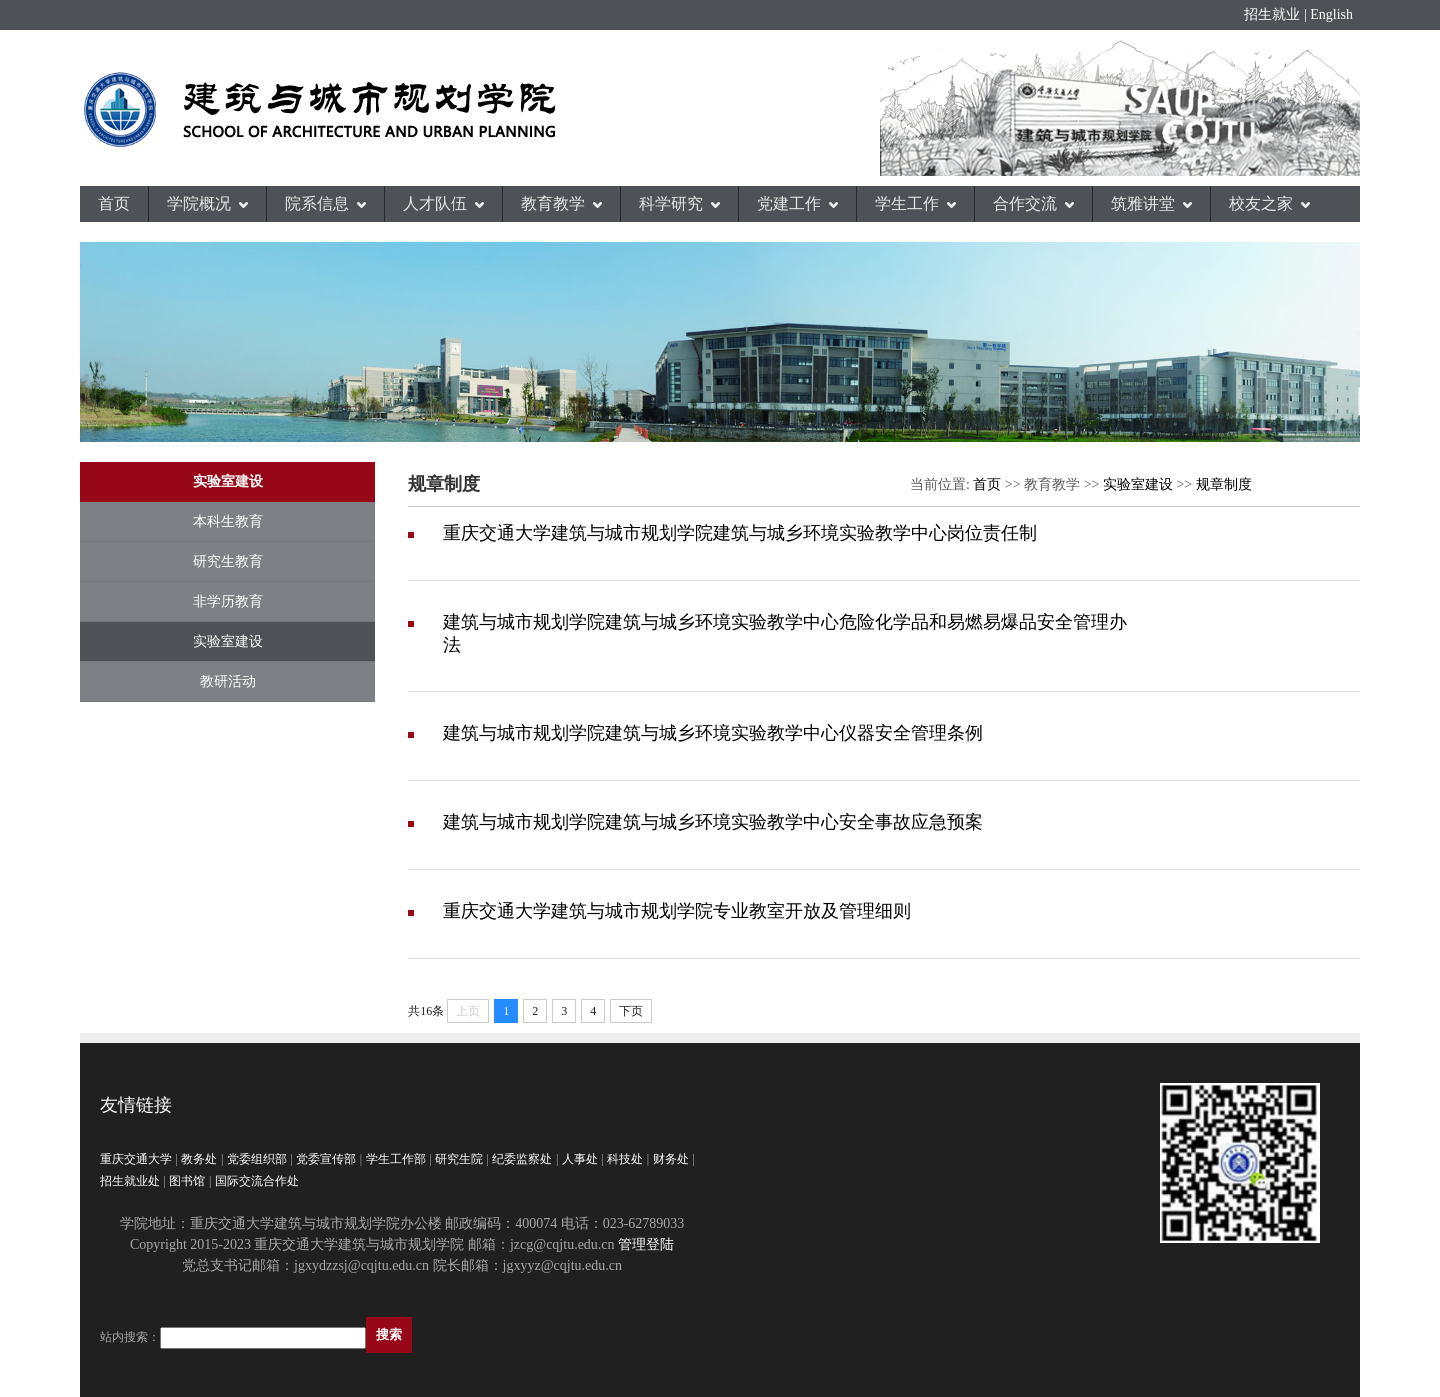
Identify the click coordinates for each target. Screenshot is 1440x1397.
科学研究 (679, 203)
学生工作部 (396, 1159)
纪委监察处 (522, 1159)
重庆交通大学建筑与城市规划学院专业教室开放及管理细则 (677, 911)
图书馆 (187, 1181)
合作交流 (1033, 203)
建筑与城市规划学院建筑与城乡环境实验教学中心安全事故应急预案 (713, 822)
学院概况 (207, 203)
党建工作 (797, 203)
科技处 (625, 1159)
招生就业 (1272, 14)
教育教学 (561, 203)
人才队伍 (443, 203)
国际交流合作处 (257, 1181)
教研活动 (228, 681)
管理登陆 (646, 1244)
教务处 (199, 1159)
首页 (114, 203)
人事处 (580, 1159)
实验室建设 (228, 641)
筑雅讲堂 (1151, 203)
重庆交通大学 (136, 1159)
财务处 (671, 1159)
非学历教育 (228, 601)
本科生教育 (228, 521)
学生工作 (915, 203)
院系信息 (325, 203)
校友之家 (1269, 203)
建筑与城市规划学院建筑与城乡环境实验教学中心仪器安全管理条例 (713, 733)
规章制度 (1224, 484)
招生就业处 (130, 1181)
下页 (631, 1011)
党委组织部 (257, 1159)
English (1331, 14)
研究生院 (459, 1159)
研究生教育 (228, 561)
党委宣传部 (326, 1159)
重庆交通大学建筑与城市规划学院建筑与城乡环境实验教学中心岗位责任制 (740, 533)
